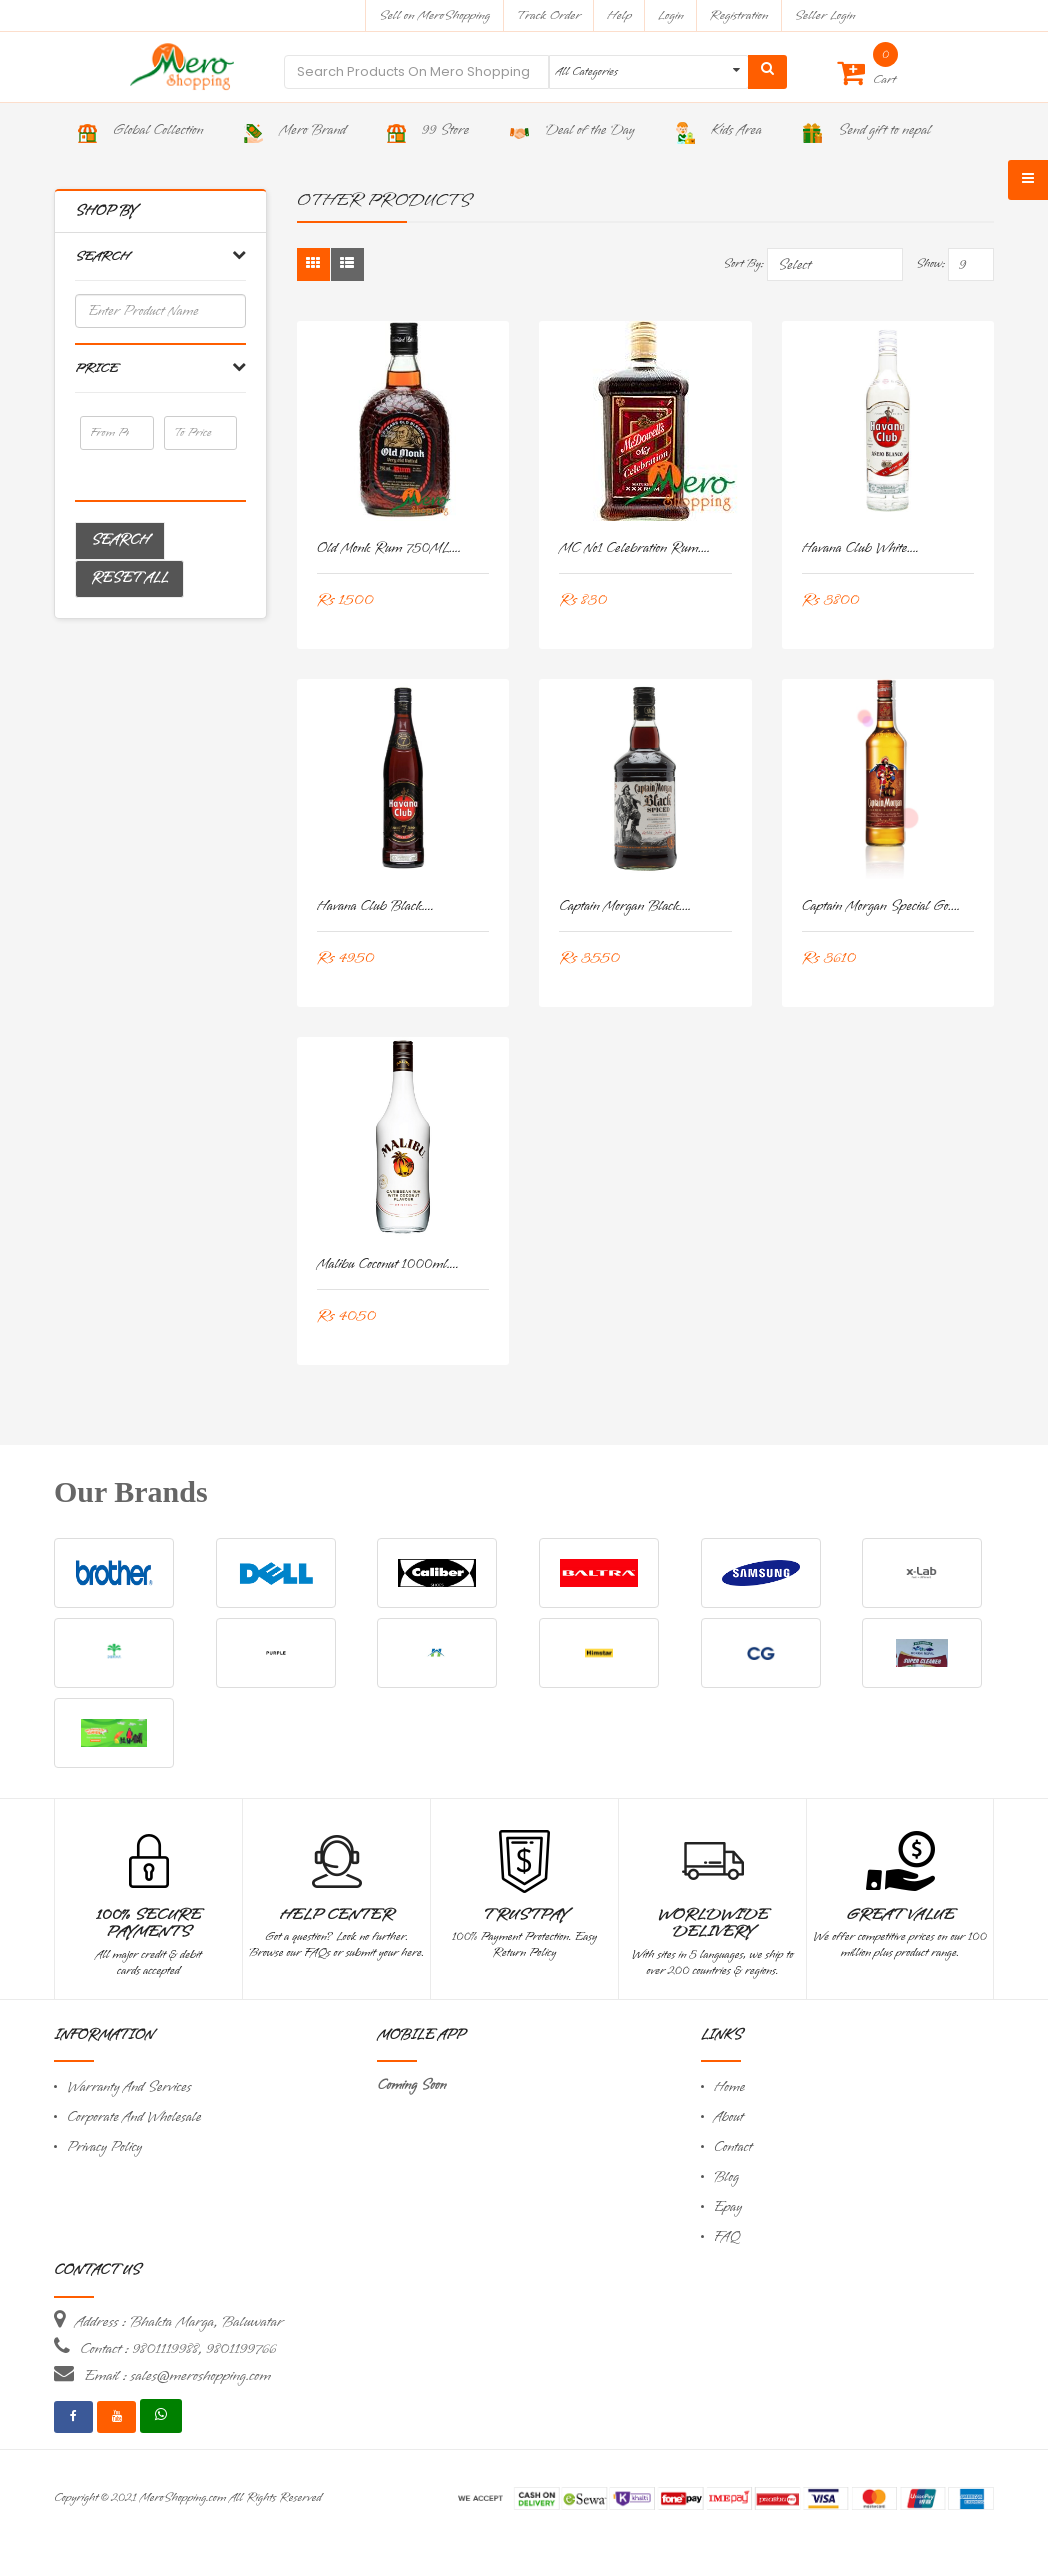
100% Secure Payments (148, 1924)
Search (120, 540)
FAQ (727, 2237)
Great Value (900, 1915)
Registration (739, 15)
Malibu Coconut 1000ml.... (388, 1264)
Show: (930, 264)
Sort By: (743, 264)
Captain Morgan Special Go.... (881, 906)
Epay (728, 2207)
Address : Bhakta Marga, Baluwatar (179, 2322)
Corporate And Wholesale (134, 2117)
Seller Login (824, 15)
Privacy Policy (104, 2147)
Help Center (336, 1915)
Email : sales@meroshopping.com (177, 2376)
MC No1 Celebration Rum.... (634, 548)
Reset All (129, 578)
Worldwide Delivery (712, 1924)
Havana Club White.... (861, 548)
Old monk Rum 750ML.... (389, 548)
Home (730, 2087)
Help (619, 15)
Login (671, 15)
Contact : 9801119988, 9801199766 (178, 2349)
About (729, 2117)
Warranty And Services (129, 2087)
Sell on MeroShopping (434, 15)
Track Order (548, 15)
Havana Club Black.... (375, 906)
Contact (733, 2147)
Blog (726, 2177)
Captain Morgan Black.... (625, 906)
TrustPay (524, 1915)
